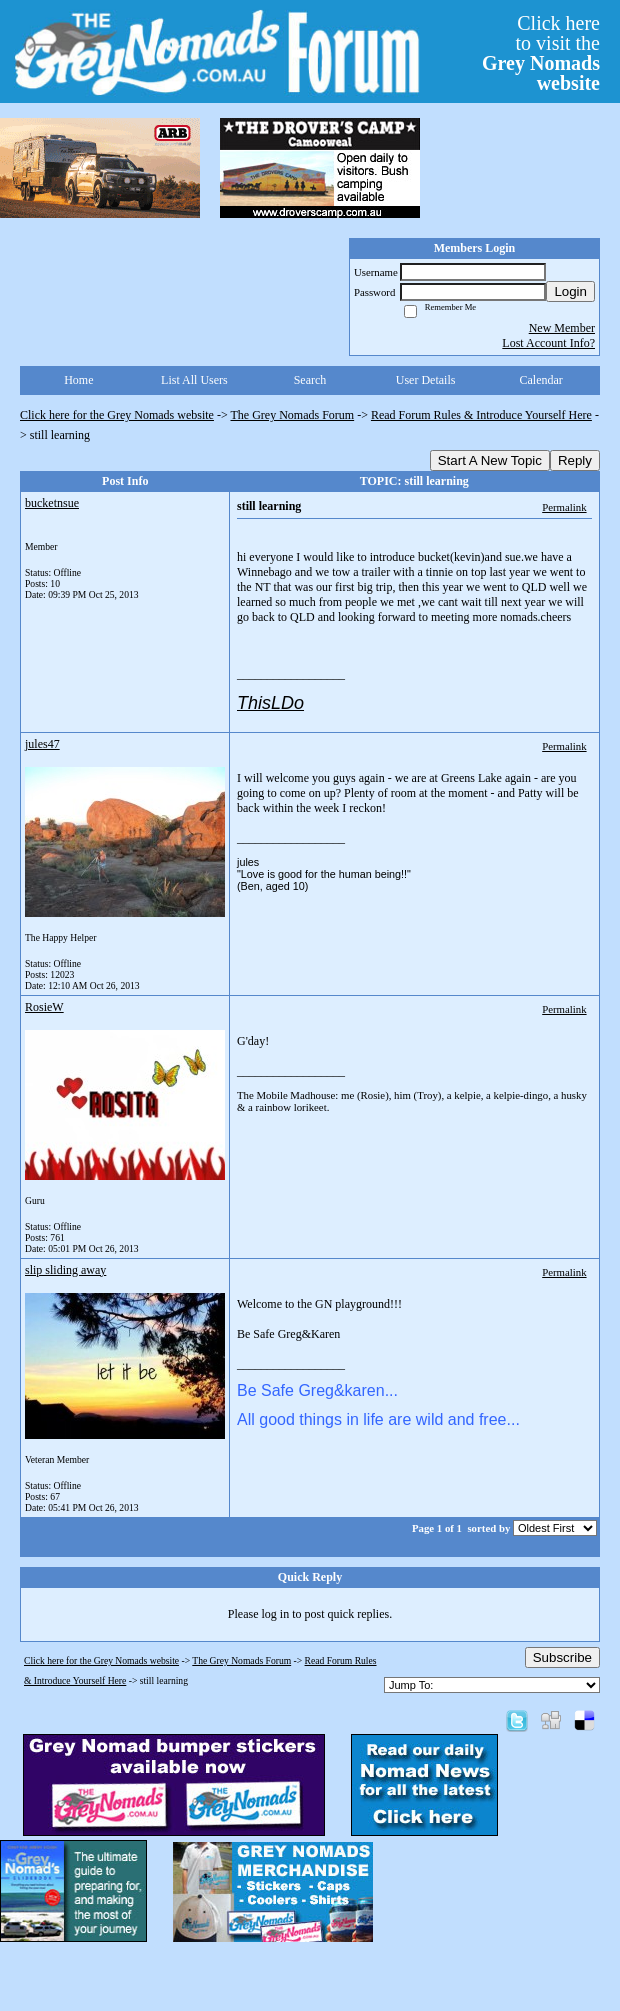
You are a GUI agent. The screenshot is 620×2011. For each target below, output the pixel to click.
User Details (426, 380)
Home (78, 380)
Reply (575, 460)
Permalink (564, 507)
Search (310, 380)
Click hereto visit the (541, 53)
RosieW (44, 1007)
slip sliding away (65, 1270)
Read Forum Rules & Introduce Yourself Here (481, 415)
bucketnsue (52, 503)
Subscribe (562, 1657)
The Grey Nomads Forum (293, 415)
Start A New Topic (490, 460)
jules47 (42, 744)
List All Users (194, 380)
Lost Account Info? (548, 343)
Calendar (541, 380)
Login (570, 291)
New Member (562, 328)
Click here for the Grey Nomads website (117, 415)
